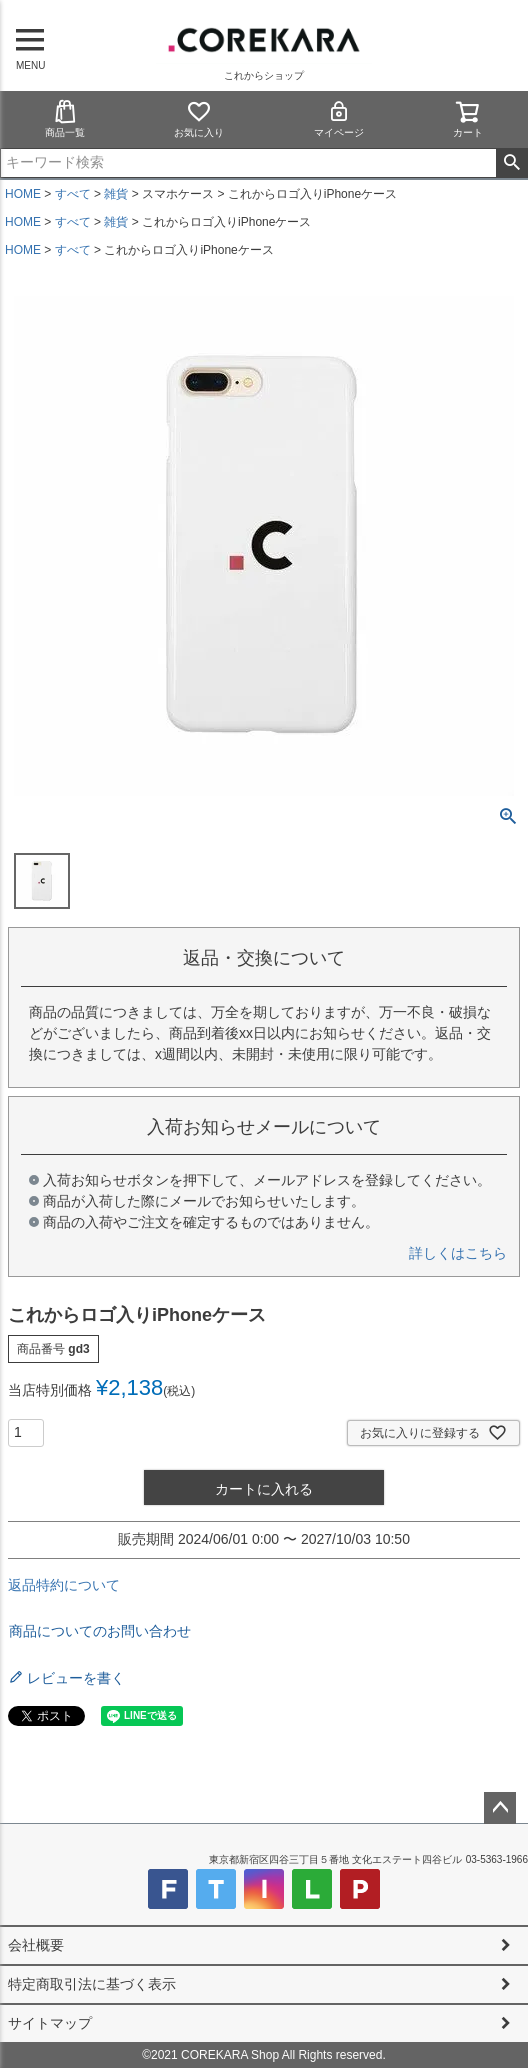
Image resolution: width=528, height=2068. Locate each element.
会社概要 (36, 1945)
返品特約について (64, 1585)
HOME (23, 194)
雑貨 (116, 194)
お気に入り (199, 118)
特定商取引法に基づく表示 (92, 1984)
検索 (511, 163)
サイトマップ (50, 2023)
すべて (73, 194)
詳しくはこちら (458, 1253)
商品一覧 (65, 118)
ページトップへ (500, 1808)
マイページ (339, 118)
